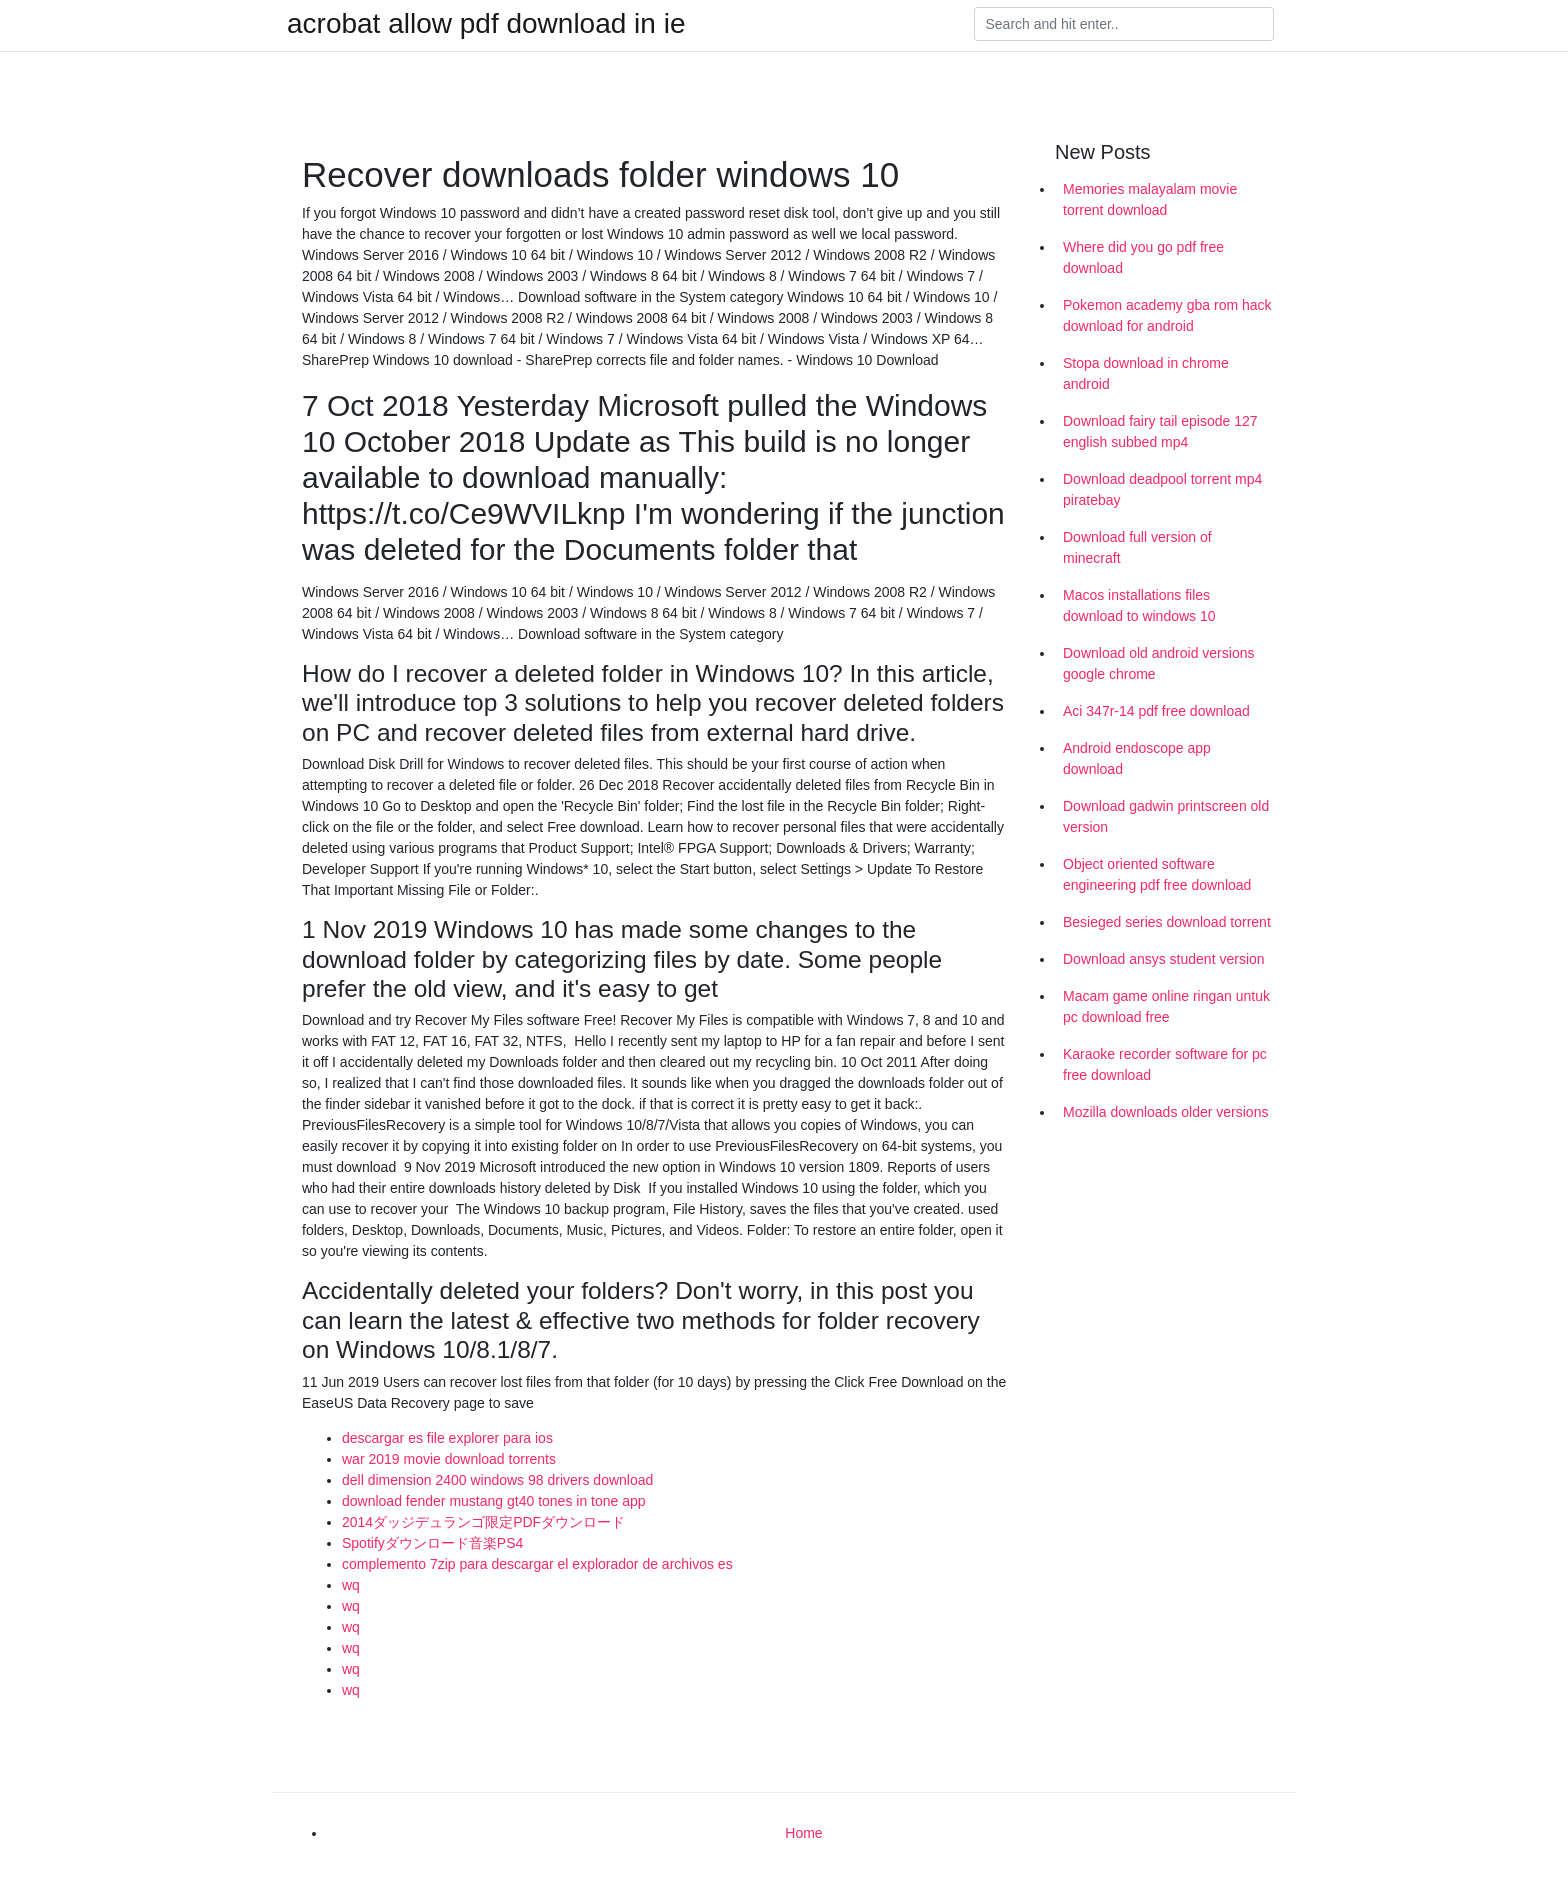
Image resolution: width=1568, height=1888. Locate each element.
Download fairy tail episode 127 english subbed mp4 (1160, 431)
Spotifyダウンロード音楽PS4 (432, 1543)
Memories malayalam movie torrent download (1150, 199)
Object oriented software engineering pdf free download (1157, 874)
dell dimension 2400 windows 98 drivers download (497, 1480)
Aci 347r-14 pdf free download (1156, 711)
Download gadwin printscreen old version (1166, 816)
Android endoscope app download (1137, 758)
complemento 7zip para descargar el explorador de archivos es (537, 1564)
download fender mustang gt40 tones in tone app (494, 1501)
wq (351, 1585)
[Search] (1124, 24)
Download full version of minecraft (1137, 547)
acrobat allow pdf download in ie (486, 24)
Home (803, 1833)
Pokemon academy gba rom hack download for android (1167, 315)
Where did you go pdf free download (1143, 257)
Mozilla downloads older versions (1165, 1112)
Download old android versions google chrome (1158, 663)
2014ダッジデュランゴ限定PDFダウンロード (483, 1522)
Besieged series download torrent (1167, 922)
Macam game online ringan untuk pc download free (1166, 1006)
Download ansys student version (1164, 959)
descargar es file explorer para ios (447, 1438)
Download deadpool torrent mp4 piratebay (1162, 489)
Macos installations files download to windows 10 (1139, 605)
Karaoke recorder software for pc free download (1165, 1064)
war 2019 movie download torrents (449, 1459)
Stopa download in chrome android (1146, 373)
